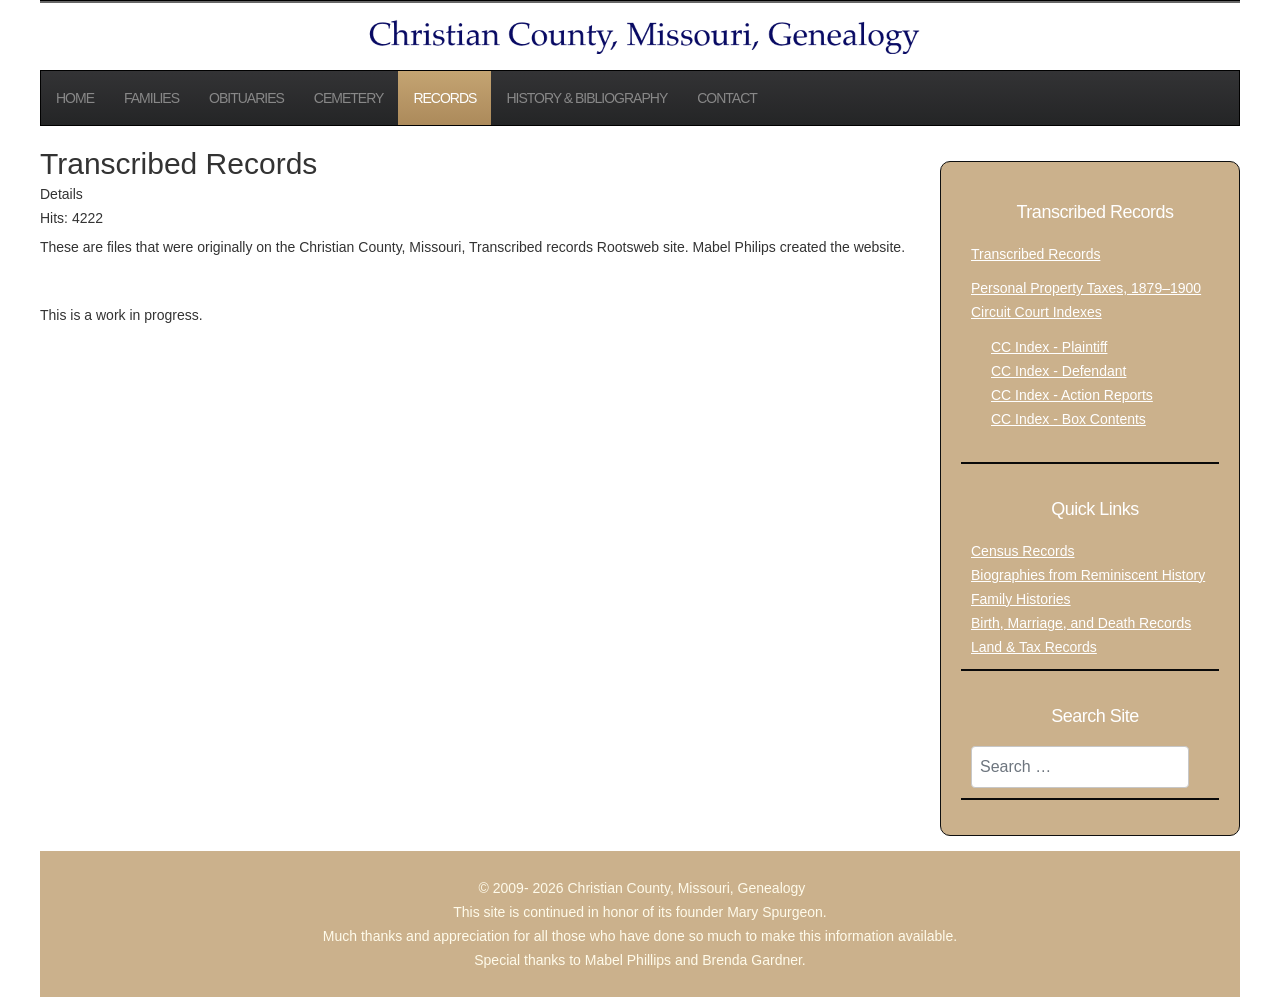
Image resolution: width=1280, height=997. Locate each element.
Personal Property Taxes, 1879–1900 (1086, 288)
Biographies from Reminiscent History (1088, 575)
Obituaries (246, 98)
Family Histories (1021, 599)
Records (444, 98)
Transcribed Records (1035, 254)
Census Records (1023, 551)
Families (151, 98)
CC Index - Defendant (1058, 371)
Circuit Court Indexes (1036, 312)
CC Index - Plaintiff (1049, 347)
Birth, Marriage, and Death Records (1081, 623)
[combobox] (1080, 767)
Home (75, 98)
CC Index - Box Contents (1068, 419)
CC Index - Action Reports (1072, 395)
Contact (727, 98)
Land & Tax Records (1034, 647)
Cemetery (349, 98)
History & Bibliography (586, 98)
